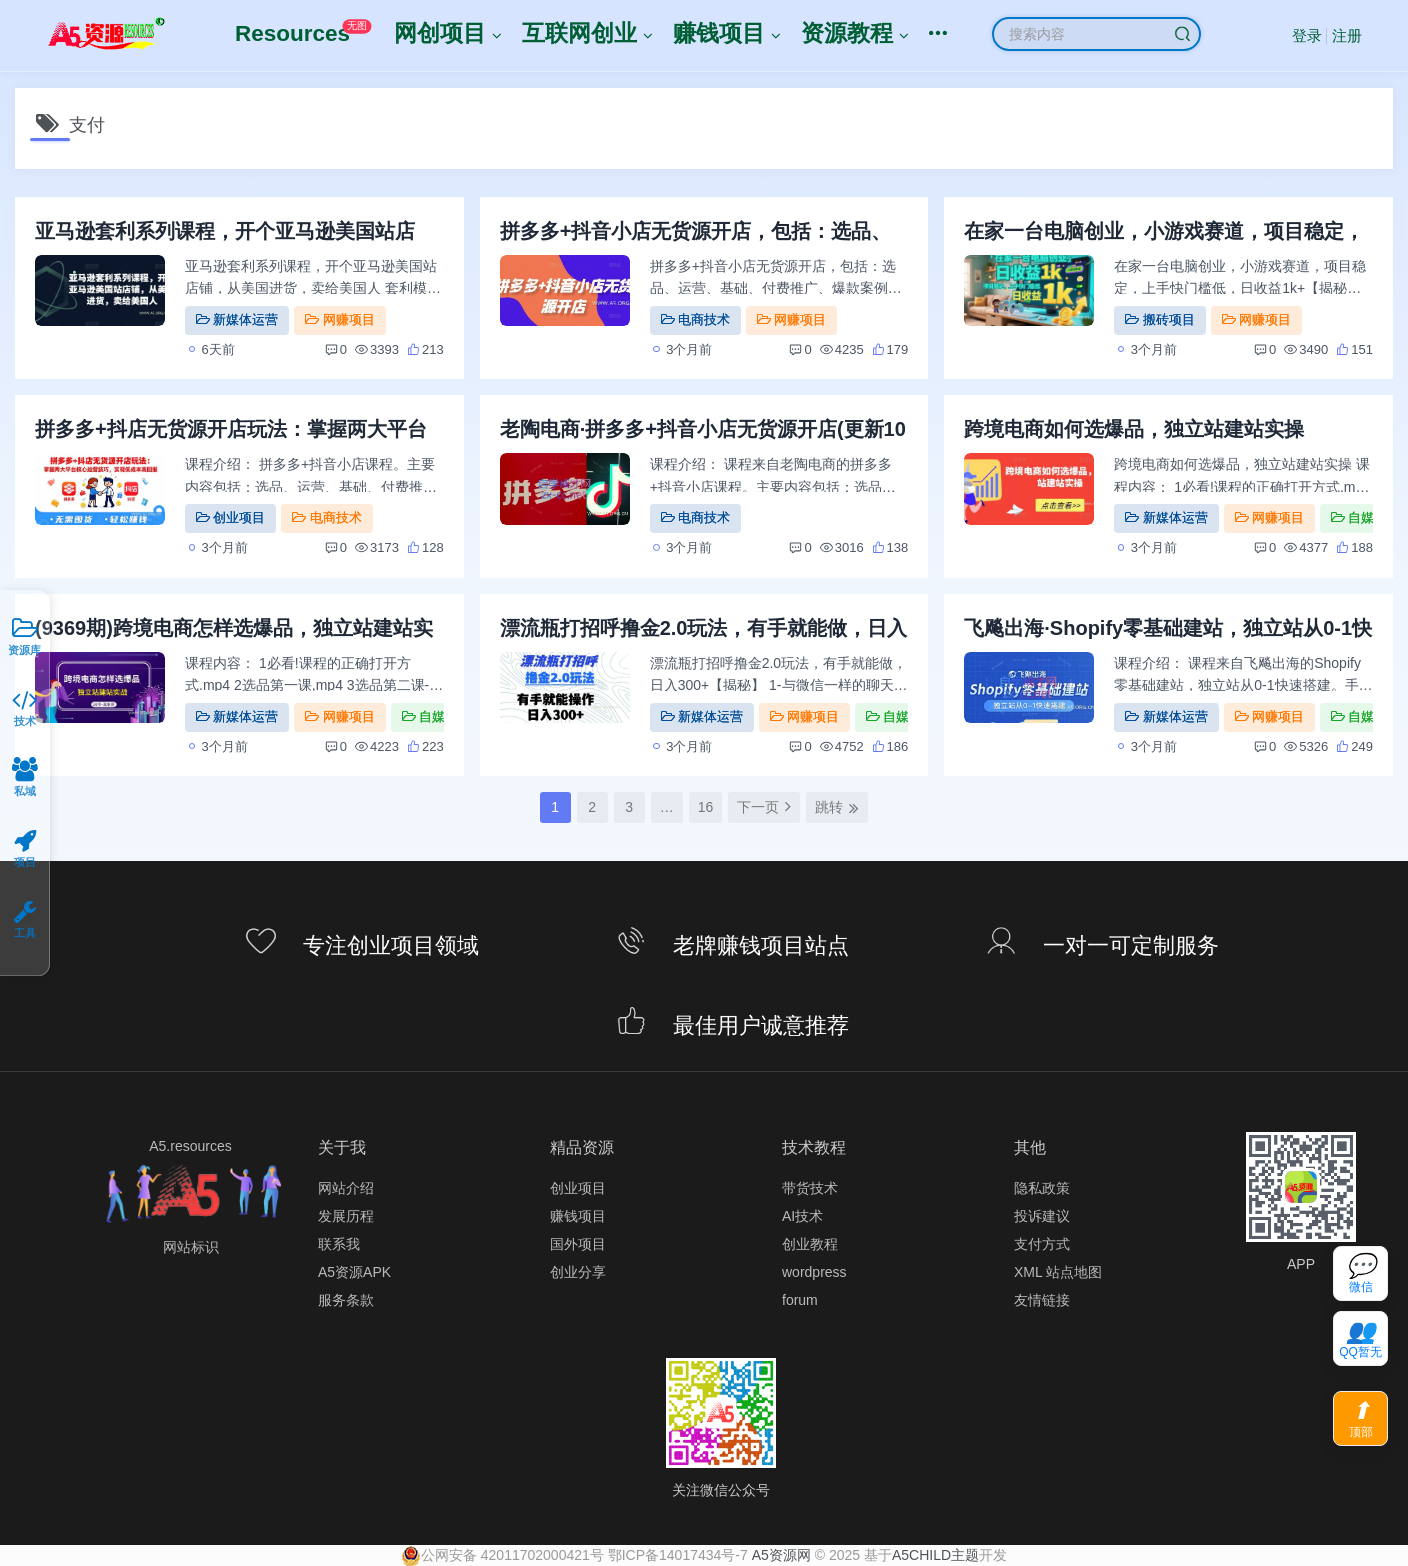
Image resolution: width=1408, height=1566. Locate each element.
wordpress (814, 1272)
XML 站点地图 (1058, 1272)
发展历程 (346, 1216)
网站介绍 (346, 1188)
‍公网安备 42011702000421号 (502, 1555)
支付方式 (1042, 1244)
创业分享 (578, 1272)
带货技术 (810, 1188)
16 (706, 807)
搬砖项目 (1159, 319)
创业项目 (230, 517)
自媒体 (1359, 517)
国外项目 (578, 1244)
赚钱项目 (578, 1216)
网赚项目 (339, 319)
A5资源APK (354, 1272)
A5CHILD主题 (935, 1555)
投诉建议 (1042, 1216)
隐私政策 (1042, 1188)
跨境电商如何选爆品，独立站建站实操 (1134, 429)
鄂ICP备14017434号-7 (678, 1555)
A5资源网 (781, 1555)
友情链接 (1042, 1300)
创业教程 (810, 1244)
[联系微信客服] (1360, 1273)
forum (800, 1300)
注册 (1347, 35)
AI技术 (802, 1216)
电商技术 (695, 319)
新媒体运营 (237, 319)
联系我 (339, 1244)
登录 (1307, 35)
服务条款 (346, 1300)
